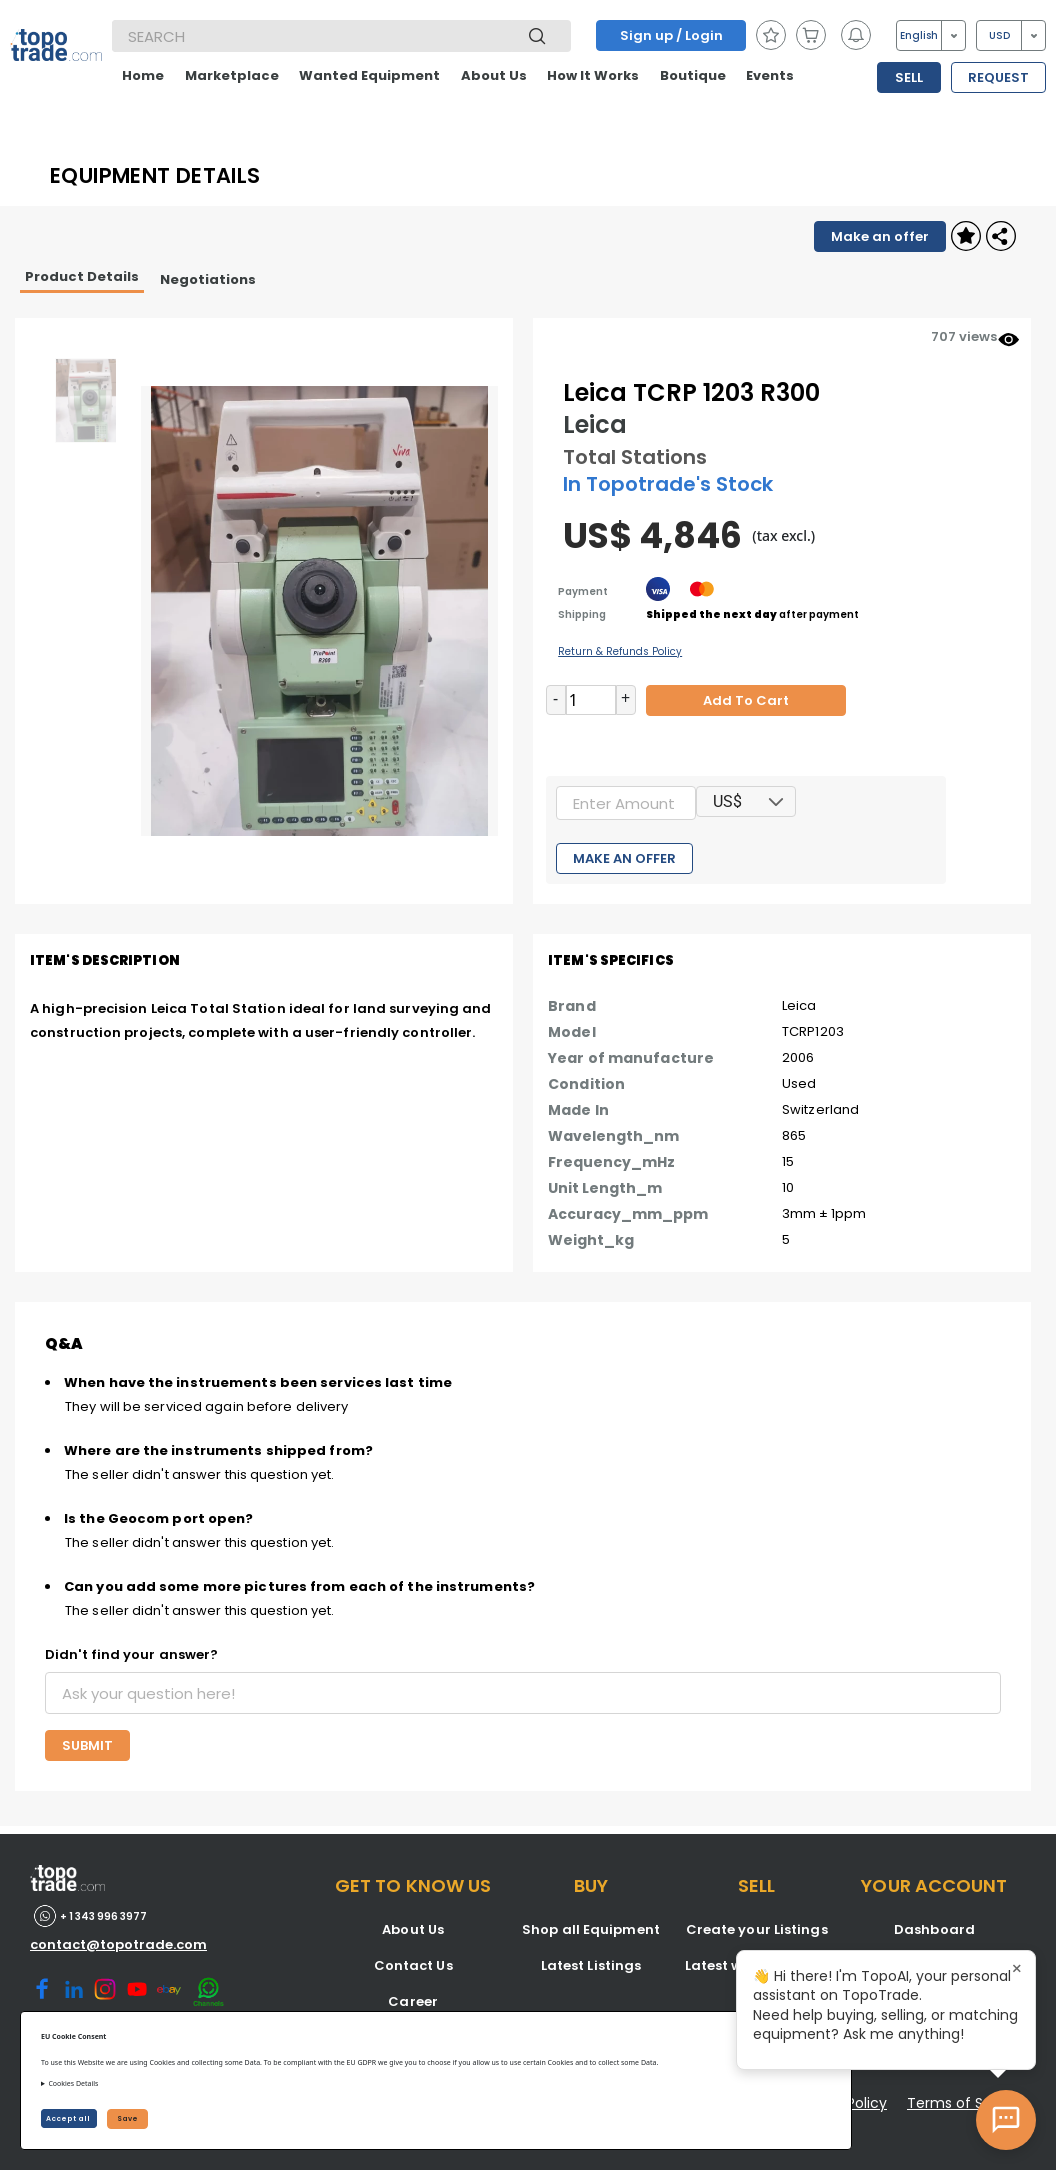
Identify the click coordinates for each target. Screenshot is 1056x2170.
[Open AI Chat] (1006, 2120)
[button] (777, 801)
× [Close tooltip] (1017, 1969)
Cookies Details (73, 2083)
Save (127, 2118)
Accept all (69, 2118)
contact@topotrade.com (118, 1944)
